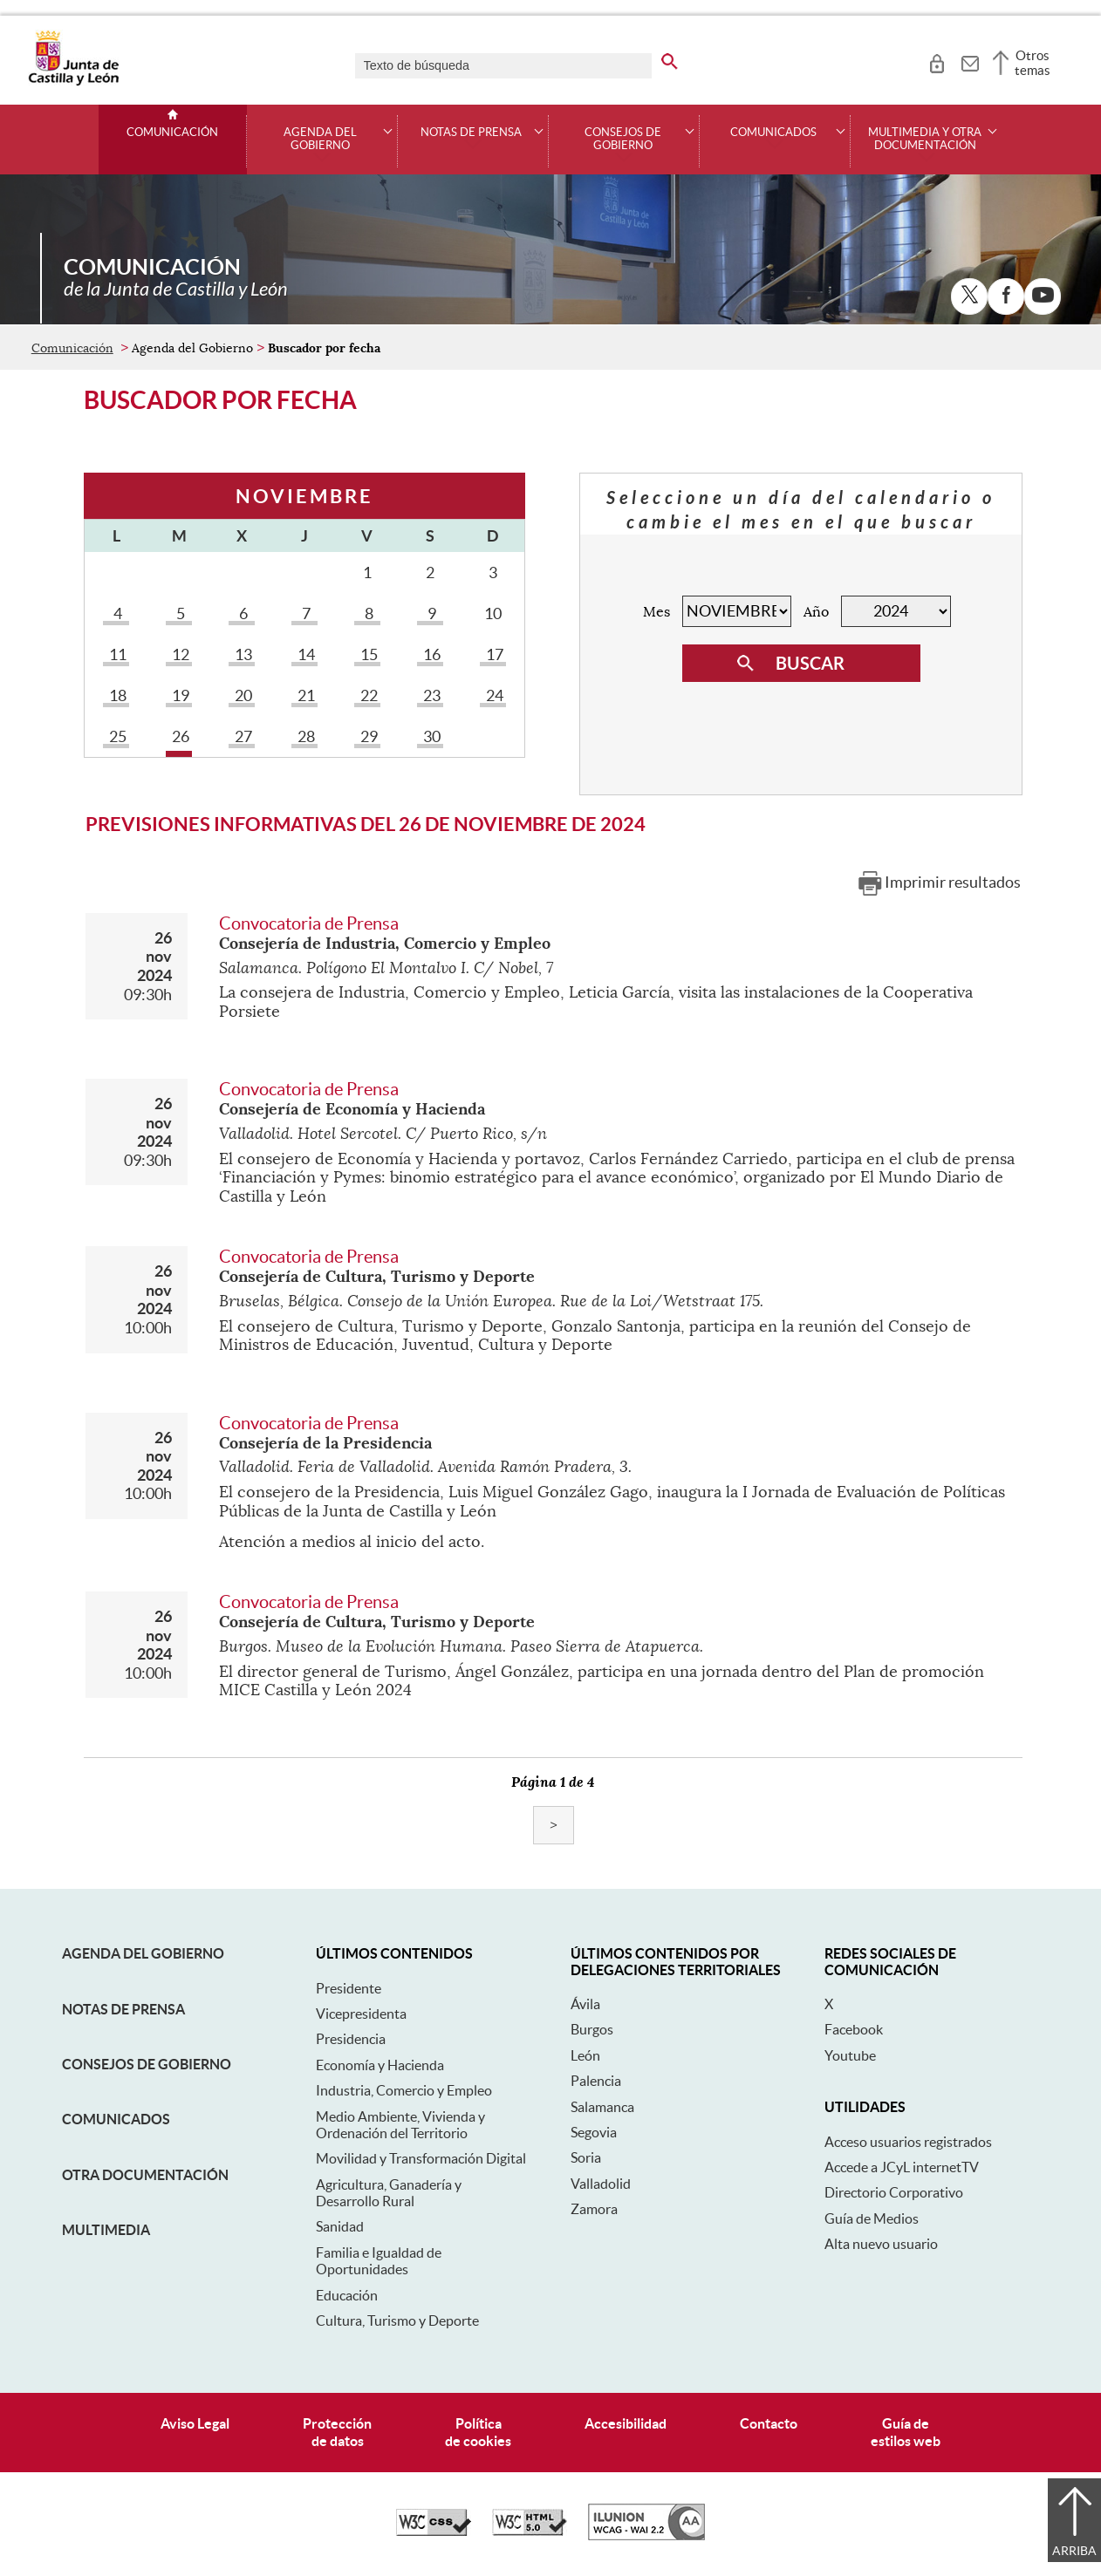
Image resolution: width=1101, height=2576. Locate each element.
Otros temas (1032, 63)
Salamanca (602, 2107)
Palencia (596, 2081)
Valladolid (601, 2183)
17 (492, 654)
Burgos (592, 2029)
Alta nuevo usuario (881, 2244)
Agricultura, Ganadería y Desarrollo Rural (389, 2193)
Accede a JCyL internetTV (901, 2167)
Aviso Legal (195, 2423)
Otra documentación (145, 2175)
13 (241, 654)
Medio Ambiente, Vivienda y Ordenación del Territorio (400, 2125)
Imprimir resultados (953, 882)
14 (304, 654)
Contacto (768, 2423)
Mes (656, 612)
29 (367, 736)
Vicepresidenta (361, 2013)
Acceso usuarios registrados (908, 2142)
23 (430, 695)
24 (492, 695)
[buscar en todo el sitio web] (669, 58)
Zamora (594, 2209)
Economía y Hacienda (380, 2065)
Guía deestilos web (905, 2432)
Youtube (850, 2055)
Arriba (1074, 2551)
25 (116, 736)
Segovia (594, 2132)
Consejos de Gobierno (146, 2064)
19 (178, 695)
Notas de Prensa (123, 2009)
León (585, 2055)
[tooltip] (936, 61)
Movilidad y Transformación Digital (421, 2158)
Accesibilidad (626, 2423)
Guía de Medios (871, 2218)
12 (178, 654)
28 (304, 736)
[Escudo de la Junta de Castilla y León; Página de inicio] (73, 82)
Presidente (348, 1988)
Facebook (853, 2029)
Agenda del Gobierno (143, 1953)
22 (367, 695)
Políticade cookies (478, 2432)
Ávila (585, 2004)
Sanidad (340, 2226)
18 (116, 695)
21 (304, 695)
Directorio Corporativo (893, 2192)
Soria (586, 2157)
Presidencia (351, 2039)
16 (430, 654)
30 (430, 736)
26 (178, 736)
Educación (347, 2295)
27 (241, 736)
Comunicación (172, 132)
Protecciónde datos (337, 2432)
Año (816, 612)
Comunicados (116, 2119)
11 (116, 654)
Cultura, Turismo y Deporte (397, 2320)
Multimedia (106, 2230)
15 (367, 654)
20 (241, 695)
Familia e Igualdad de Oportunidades (378, 2261)
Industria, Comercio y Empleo (404, 2090)
